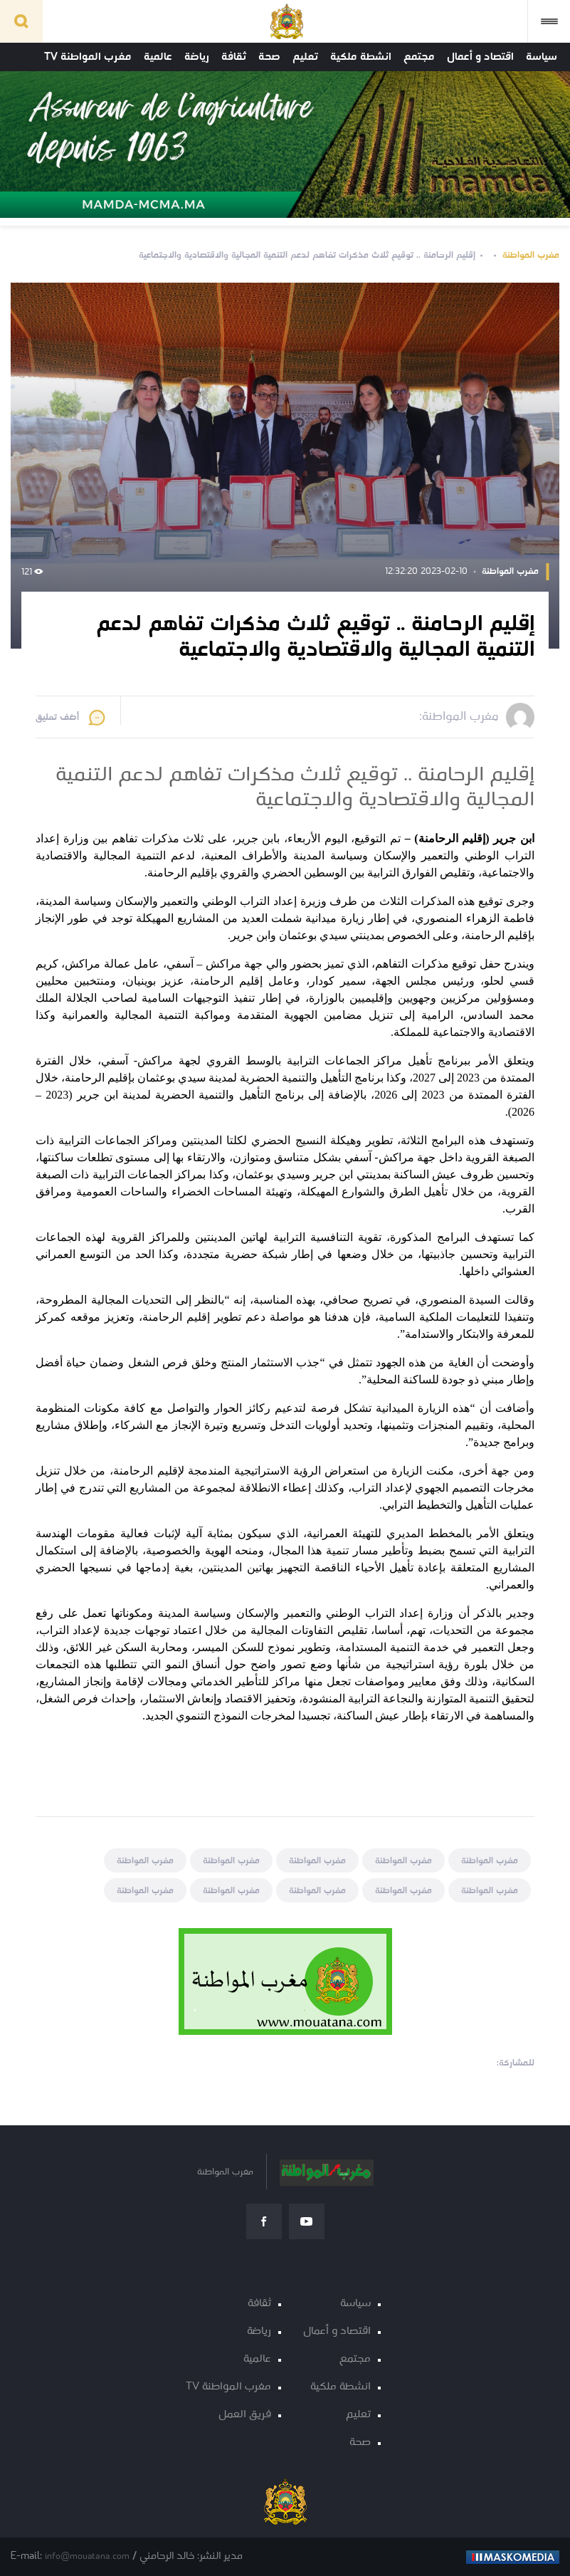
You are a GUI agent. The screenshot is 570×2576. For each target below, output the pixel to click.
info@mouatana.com (87, 2556)
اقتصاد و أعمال (480, 57)
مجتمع (419, 57)
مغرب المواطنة (530, 255)
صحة (269, 57)
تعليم (305, 57)
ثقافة (233, 57)
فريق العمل (244, 2415)
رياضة (196, 57)
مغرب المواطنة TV (88, 57)
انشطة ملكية (360, 57)
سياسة (541, 57)
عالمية (158, 57)
